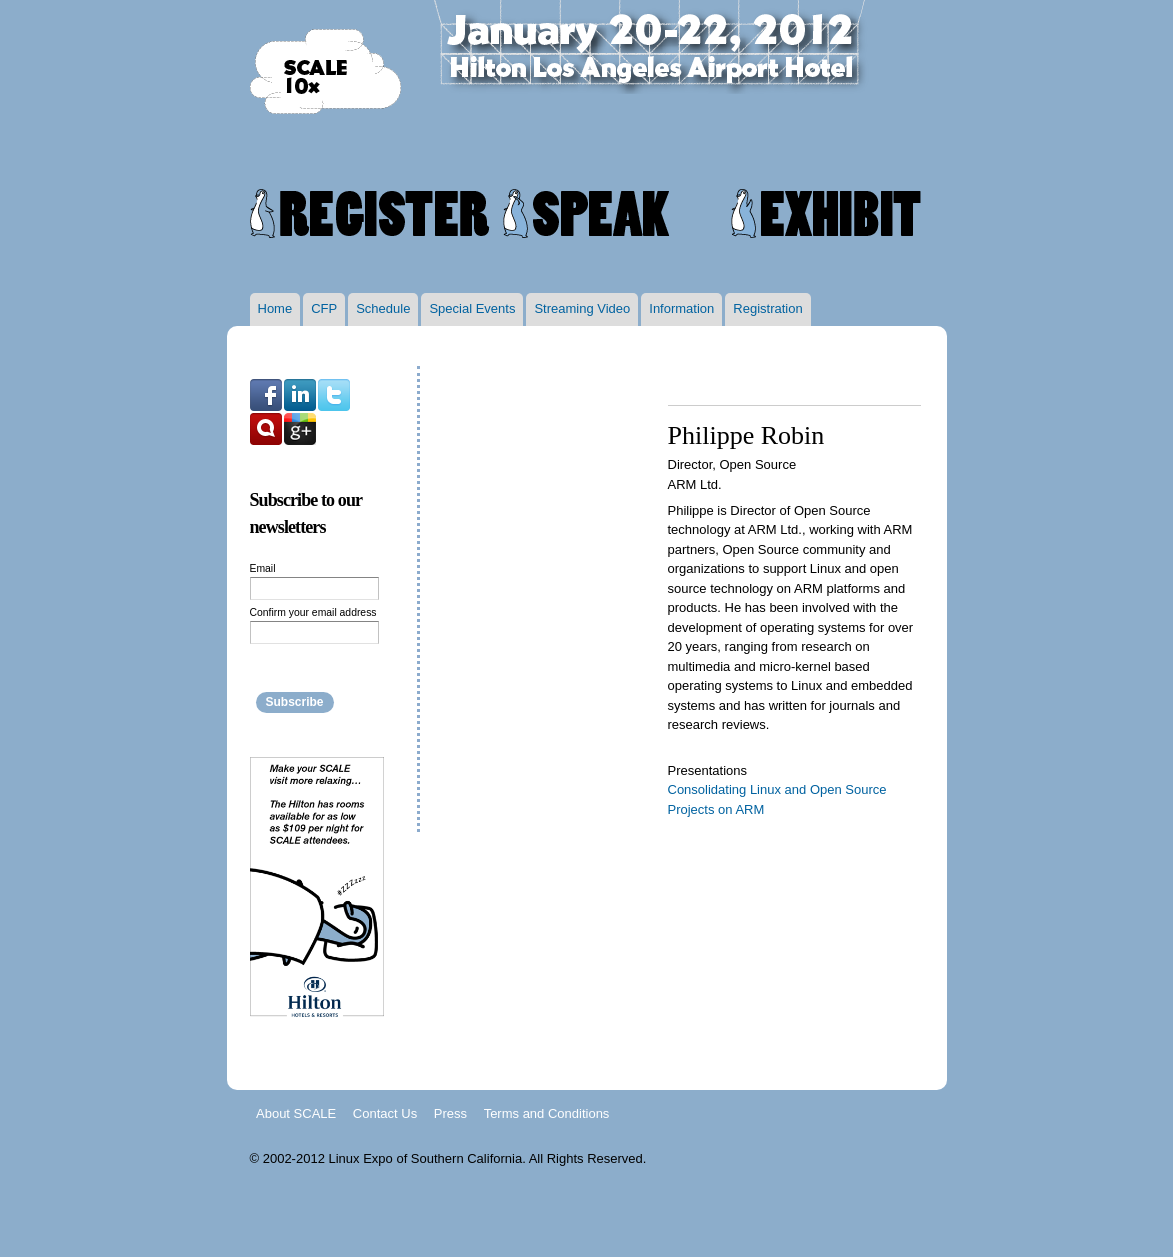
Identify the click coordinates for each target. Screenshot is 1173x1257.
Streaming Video (582, 308)
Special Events (472, 308)
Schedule (383, 308)
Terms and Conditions (547, 1112)
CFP (324, 308)
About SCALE (296, 1112)
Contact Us (385, 1112)
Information (681, 308)
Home (275, 308)
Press (450, 1112)
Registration (767, 308)
